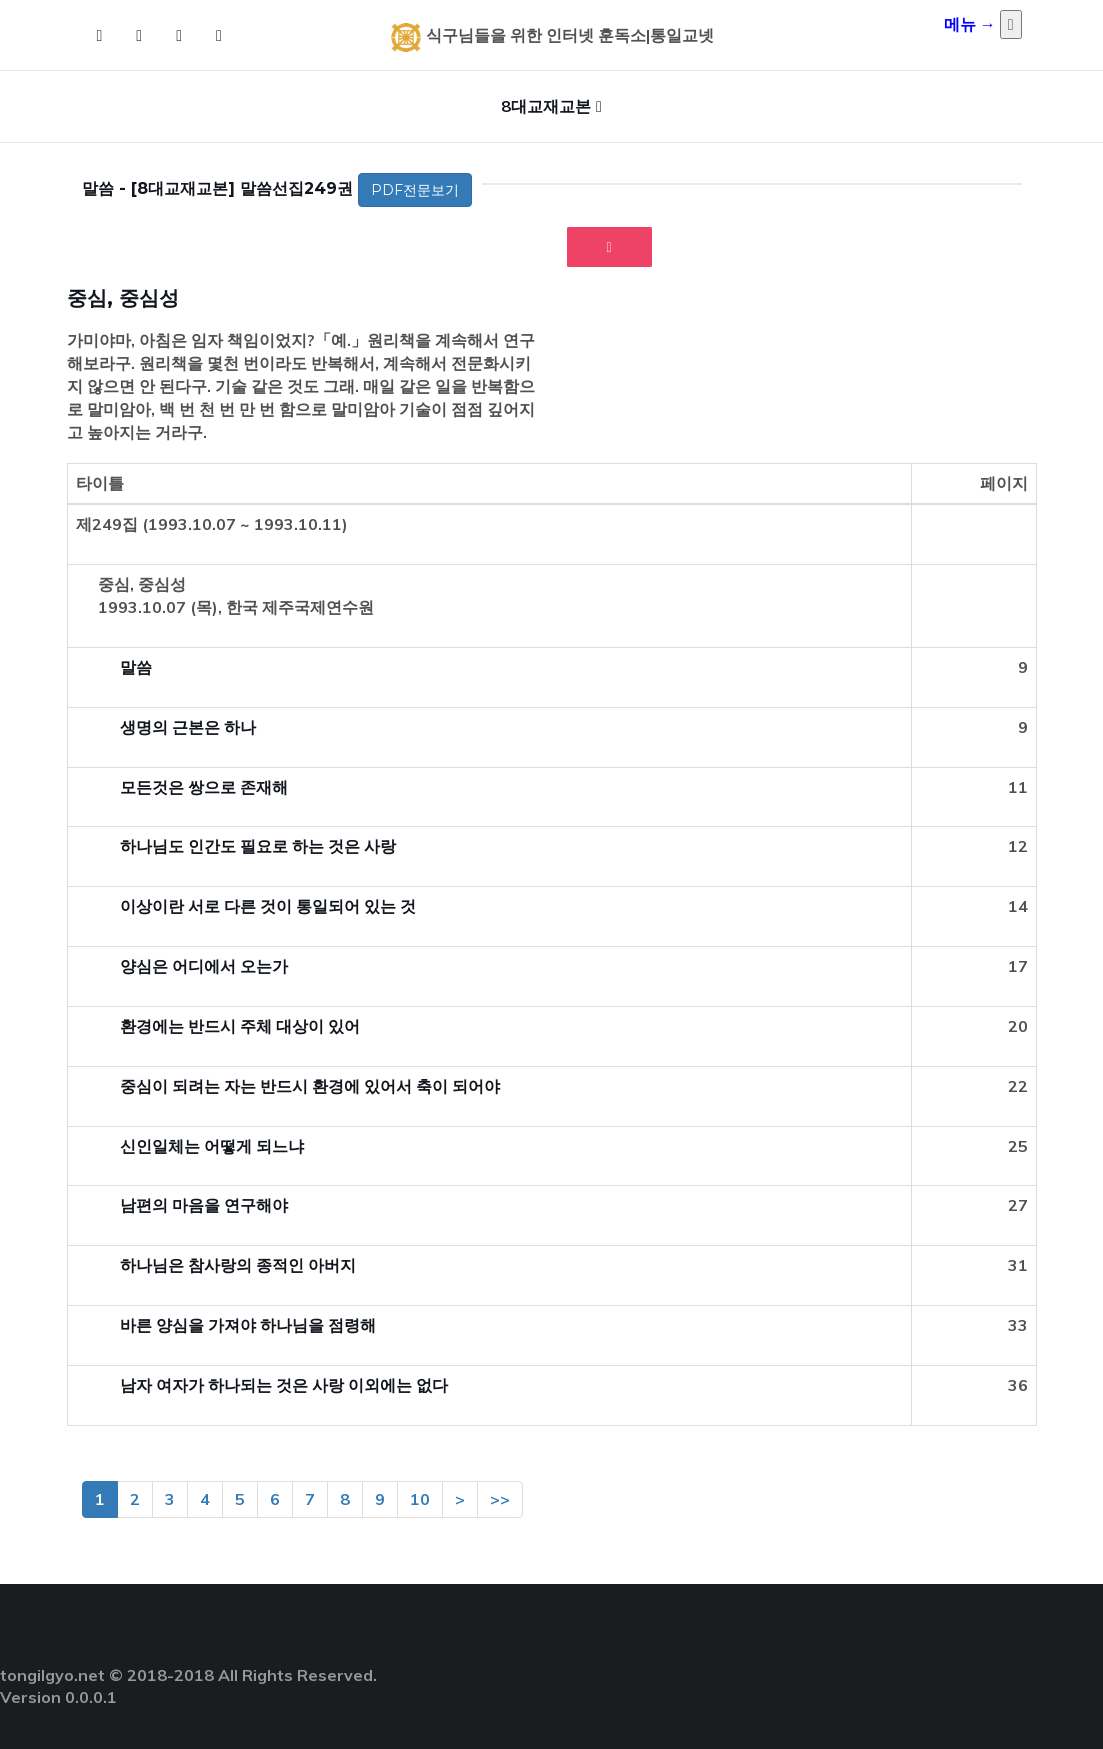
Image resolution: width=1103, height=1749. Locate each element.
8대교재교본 (546, 106)
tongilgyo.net (52, 1675)
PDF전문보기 (415, 190)
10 (420, 1499)
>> (500, 1499)
